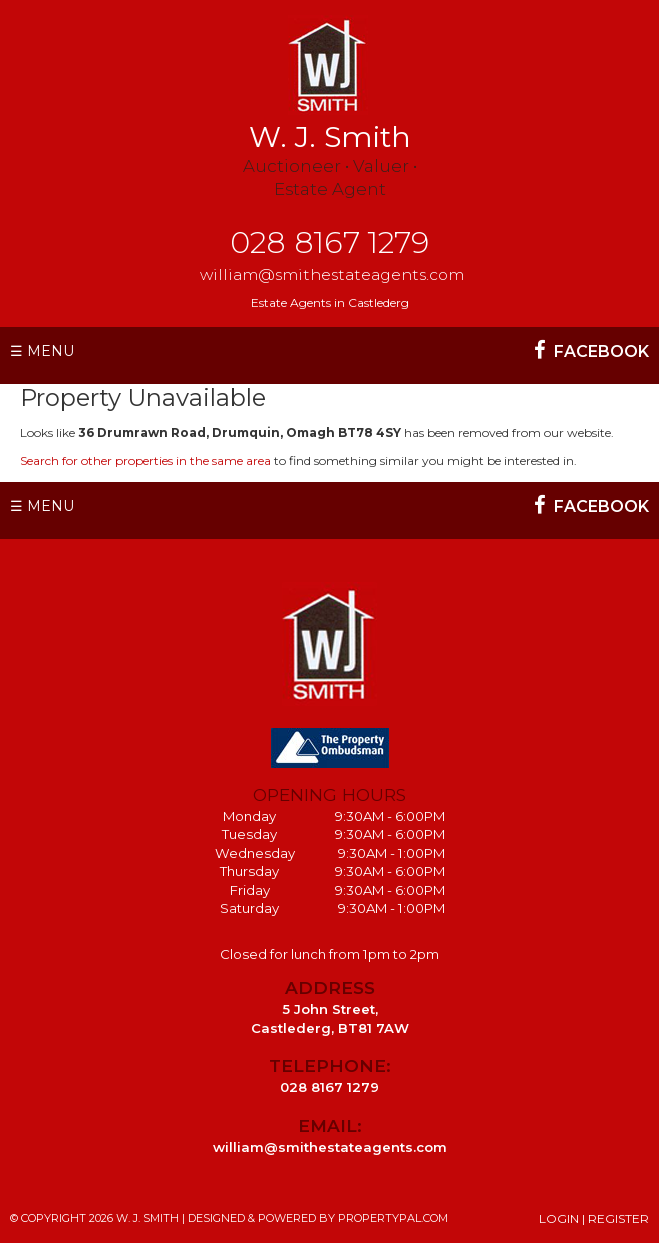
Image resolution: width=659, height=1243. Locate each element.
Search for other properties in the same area (145, 460)
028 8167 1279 (329, 242)
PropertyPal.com (393, 1218)
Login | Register (594, 1218)
